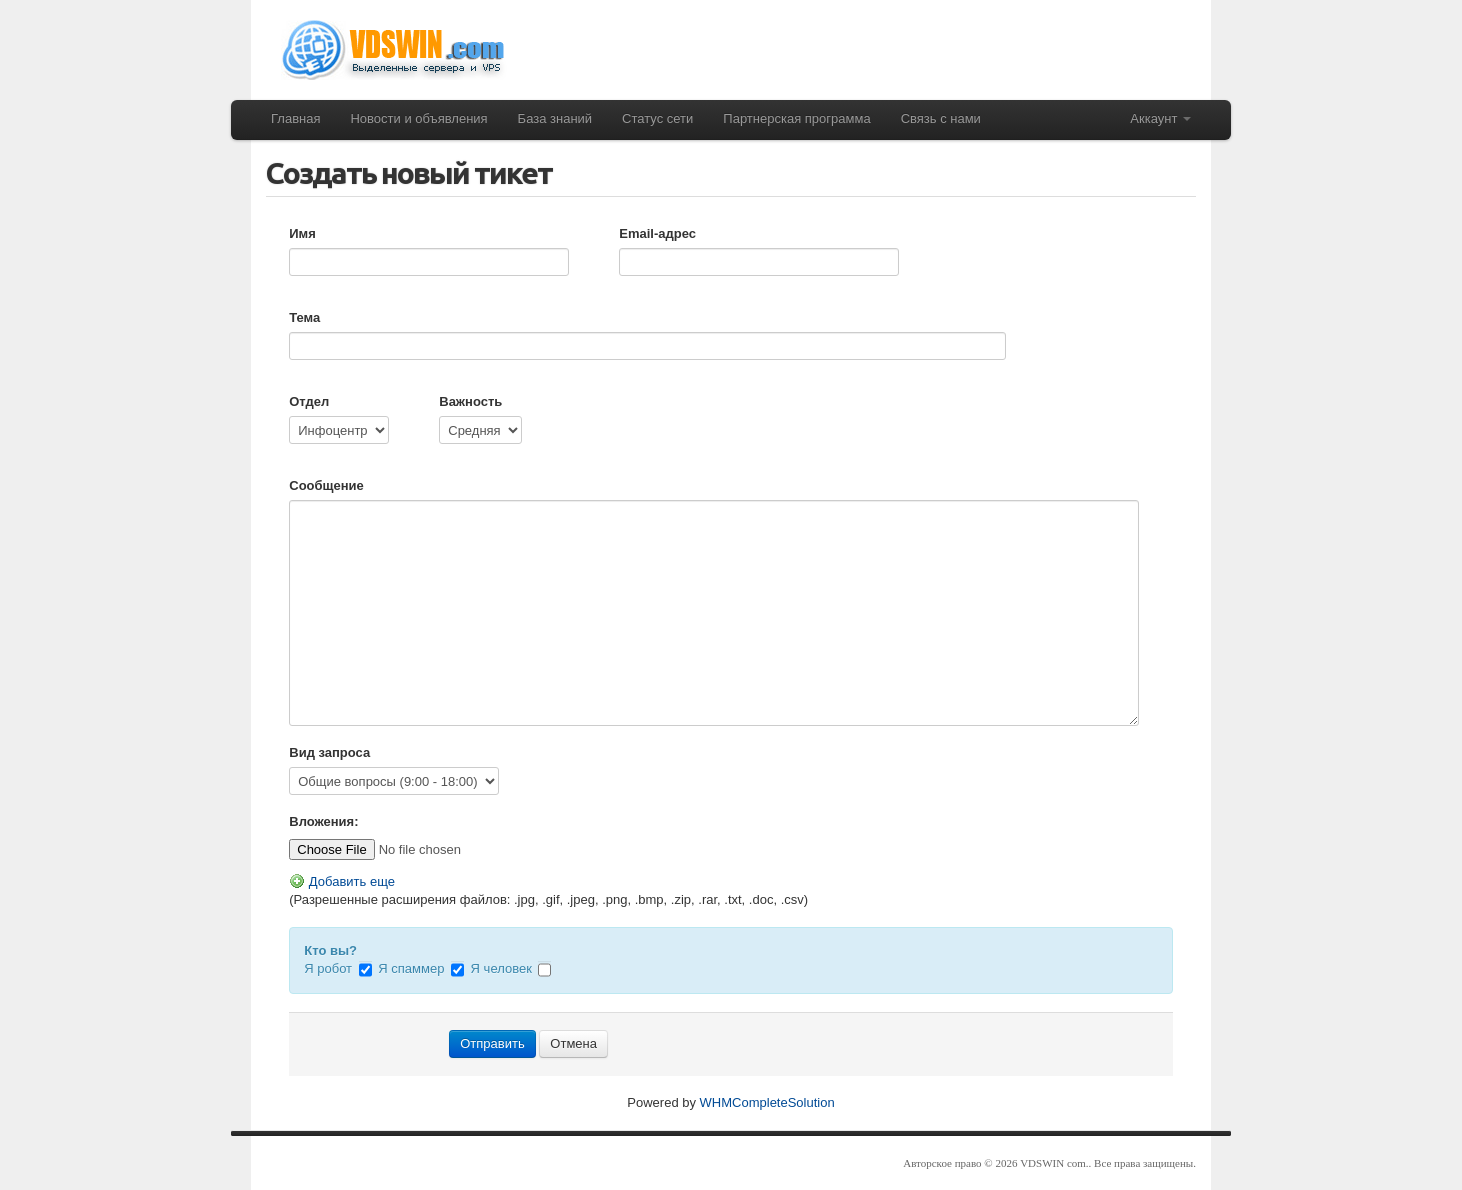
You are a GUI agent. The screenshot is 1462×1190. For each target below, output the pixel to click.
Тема (304, 317)
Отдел (309, 401)
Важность (470, 401)
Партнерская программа (796, 118)
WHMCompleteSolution (767, 1102)
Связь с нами (941, 118)
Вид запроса (329, 752)
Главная (295, 118)
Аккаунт (1160, 118)
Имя (302, 233)
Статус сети (657, 118)
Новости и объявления (418, 118)
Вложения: (323, 821)
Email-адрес (657, 233)
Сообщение (326, 485)
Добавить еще (342, 881)
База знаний (555, 118)
